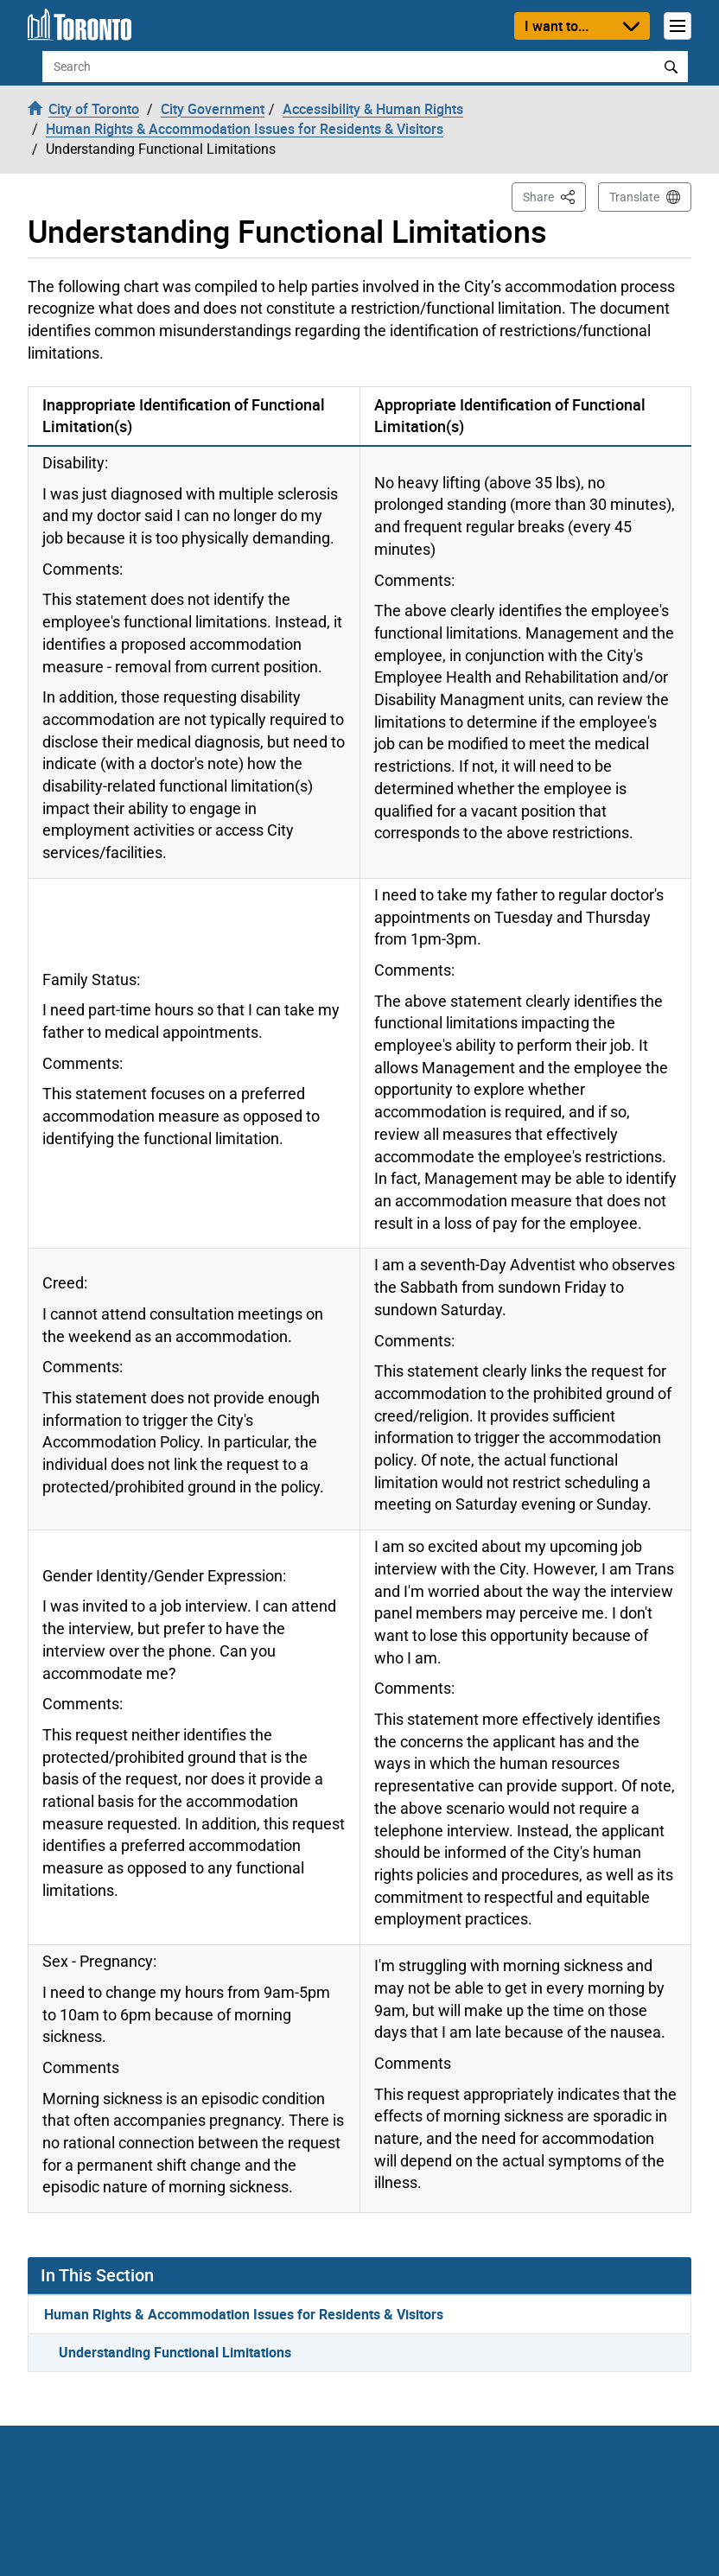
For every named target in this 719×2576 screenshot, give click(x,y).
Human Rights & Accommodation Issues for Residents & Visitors (243, 2314)
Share (554, 196)
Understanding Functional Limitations (175, 2352)
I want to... (557, 25)
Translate (634, 197)
